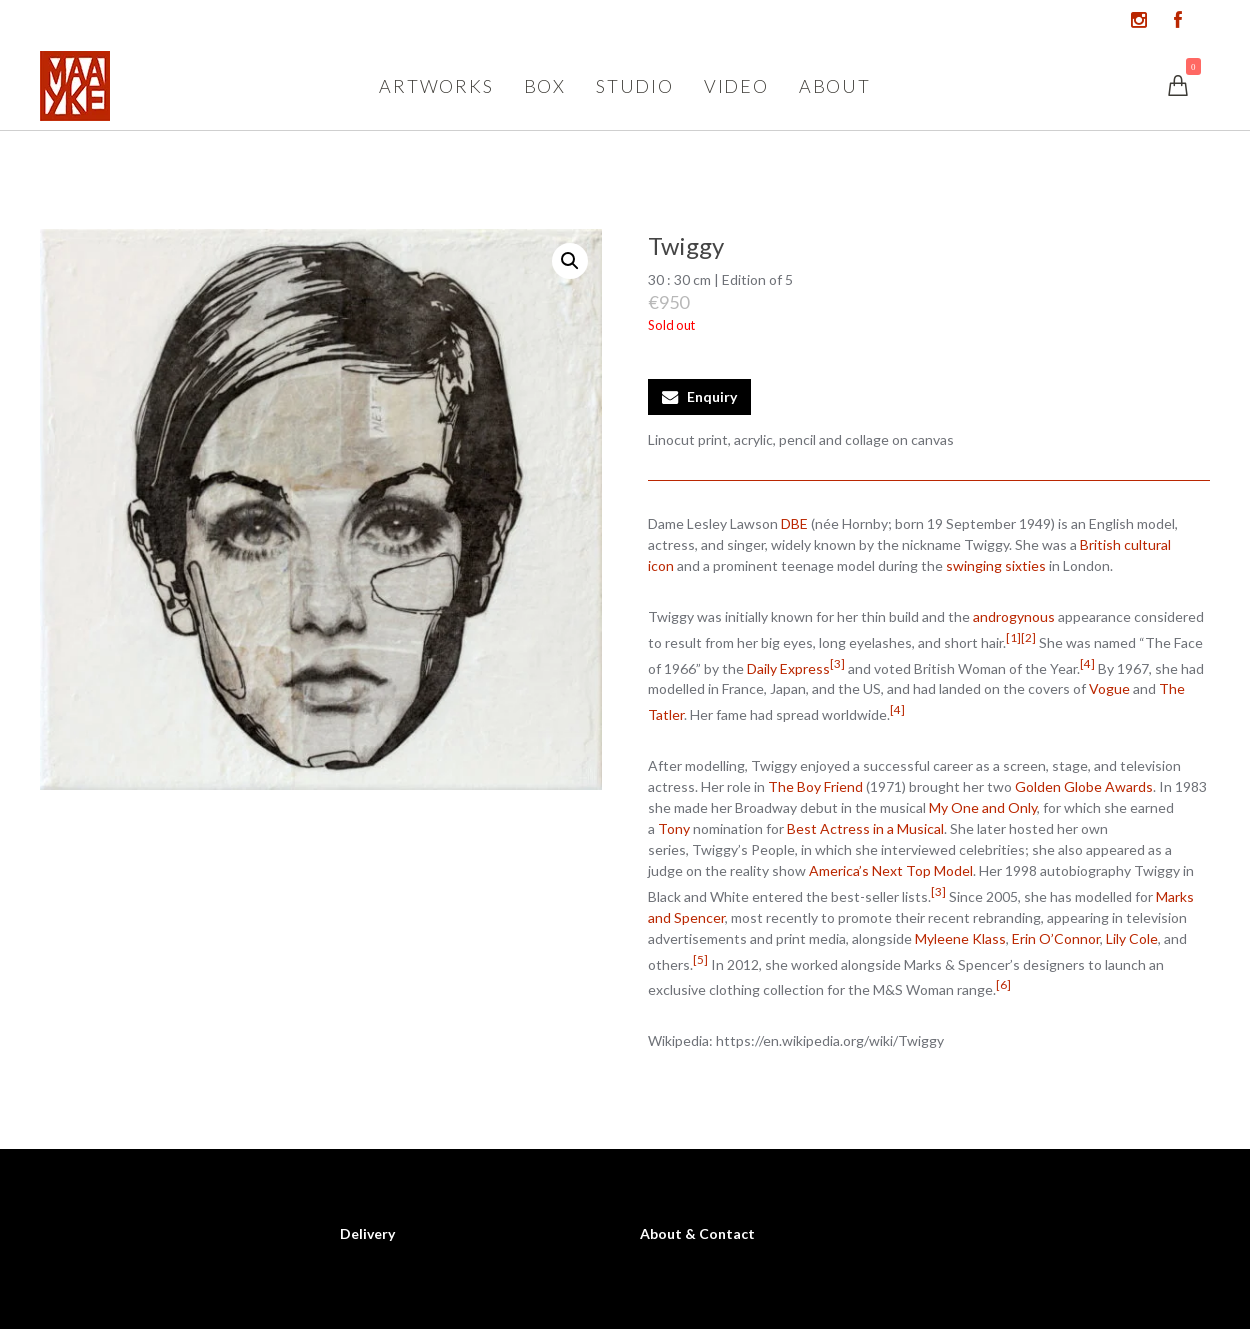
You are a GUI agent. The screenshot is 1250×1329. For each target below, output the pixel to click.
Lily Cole (1132, 938)
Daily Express (788, 667)
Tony (674, 828)
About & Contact (697, 1233)
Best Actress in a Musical (865, 828)
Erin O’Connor (1056, 938)
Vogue (1109, 688)
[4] (1087, 663)
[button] (570, 261)
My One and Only (983, 807)
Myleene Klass (960, 938)
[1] (1013, 637)
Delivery (367, 1233)
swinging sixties (996, 565)
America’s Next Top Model (891, 870)
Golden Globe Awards (1084, 786)
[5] (700, 959)
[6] (1003, 984)
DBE (794, 523)
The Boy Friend (815, 786)
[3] (837, 663)
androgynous (1014, 616)
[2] (1028, 637)
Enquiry (712, 396)
